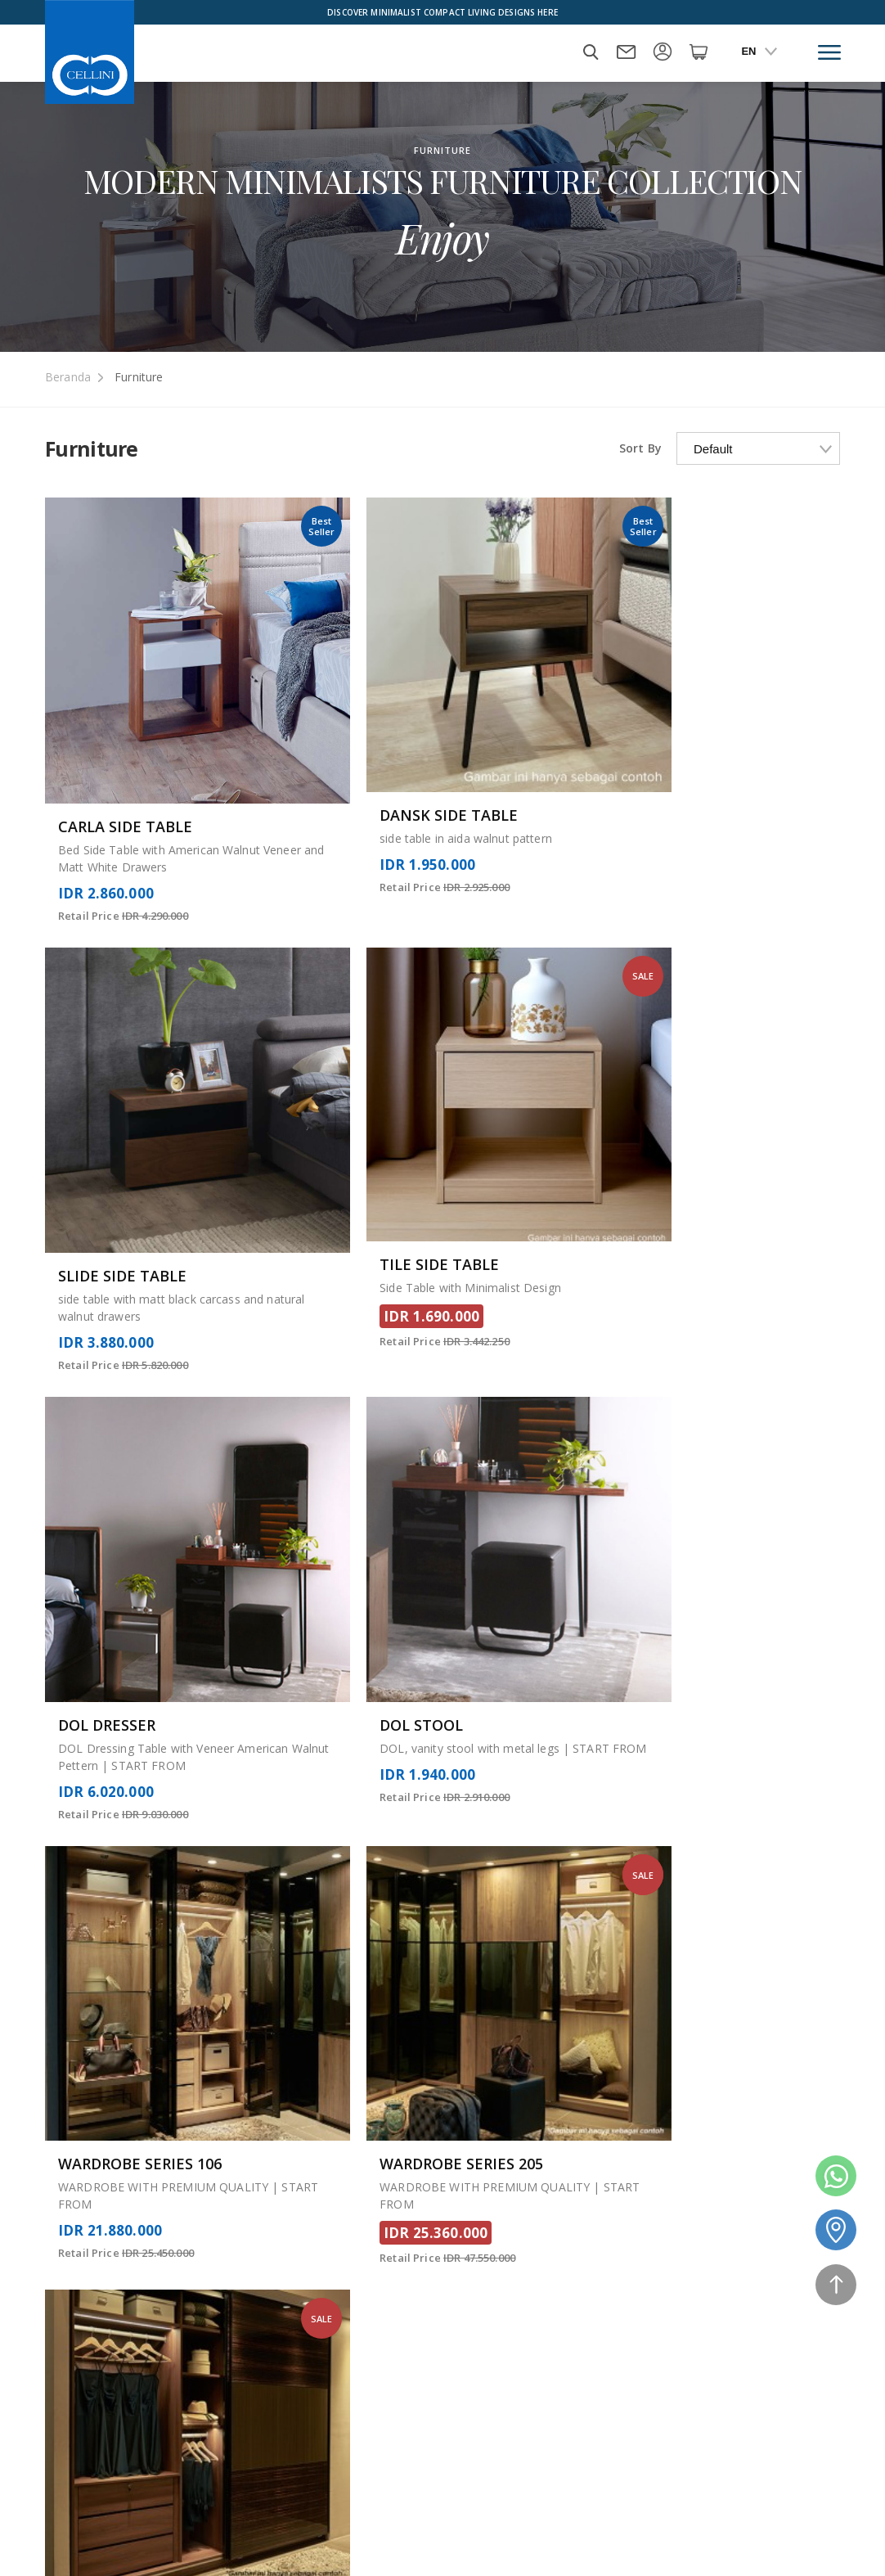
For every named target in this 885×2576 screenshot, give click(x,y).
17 (498, 1755)
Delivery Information (760, 2345)
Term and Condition (759, 2368)
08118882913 (798, 2478)
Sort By (640, 448)
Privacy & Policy (748, 2299)
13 (380, 1755)
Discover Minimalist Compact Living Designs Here (442, 12)
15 (439, 1755)
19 (558, 1755)
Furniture (139, 377)
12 (350, 1755)
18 (528, 1755)
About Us (360, 2296)
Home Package (253, 2531)
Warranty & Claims (755, 2322)
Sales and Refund (578, 2299)
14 (409, 1755)
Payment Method (459, 2531)
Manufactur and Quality (595, 2322)
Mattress (359, 2273)
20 (588, 1755)
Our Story (361, 2319)
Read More (76, 1953)
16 (469, 1755)
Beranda (68, 377)
